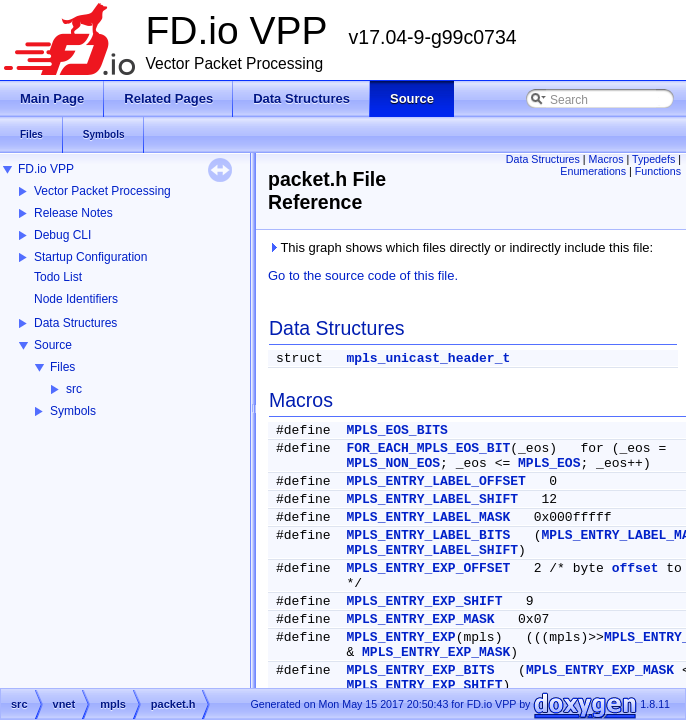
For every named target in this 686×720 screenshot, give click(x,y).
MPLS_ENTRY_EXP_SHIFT (424, 601)
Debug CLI (62, 235)
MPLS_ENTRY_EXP (400, 637)
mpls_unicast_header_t (428, 358)
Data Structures (75, 323)
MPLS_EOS (549, 463)
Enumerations (593, 171)
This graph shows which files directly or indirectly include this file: (460, 247)
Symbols (73, 411)
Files (62, 367)
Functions (658, 171)
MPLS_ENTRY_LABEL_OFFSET (435, 481)
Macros (606, 159)
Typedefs (653, 159)
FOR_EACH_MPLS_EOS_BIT (428, 448)
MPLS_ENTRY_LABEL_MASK (428, 517)
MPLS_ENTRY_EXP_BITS (420, 670)
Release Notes (73, 213)
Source (53, 345)
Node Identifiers (76, 299)
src (74, 389)
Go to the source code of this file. (363, 275)
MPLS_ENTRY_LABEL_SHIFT (432, 499)
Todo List (58, 277)
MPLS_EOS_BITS (396, 430)
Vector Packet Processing (102, 191)
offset (635, 568)
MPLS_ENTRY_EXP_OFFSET (428, 568)
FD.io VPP (46, 169)
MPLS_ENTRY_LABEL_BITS (428, 535)
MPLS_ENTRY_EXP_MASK (420, 619)
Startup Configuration (90, 257)
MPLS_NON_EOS (393, 463)
